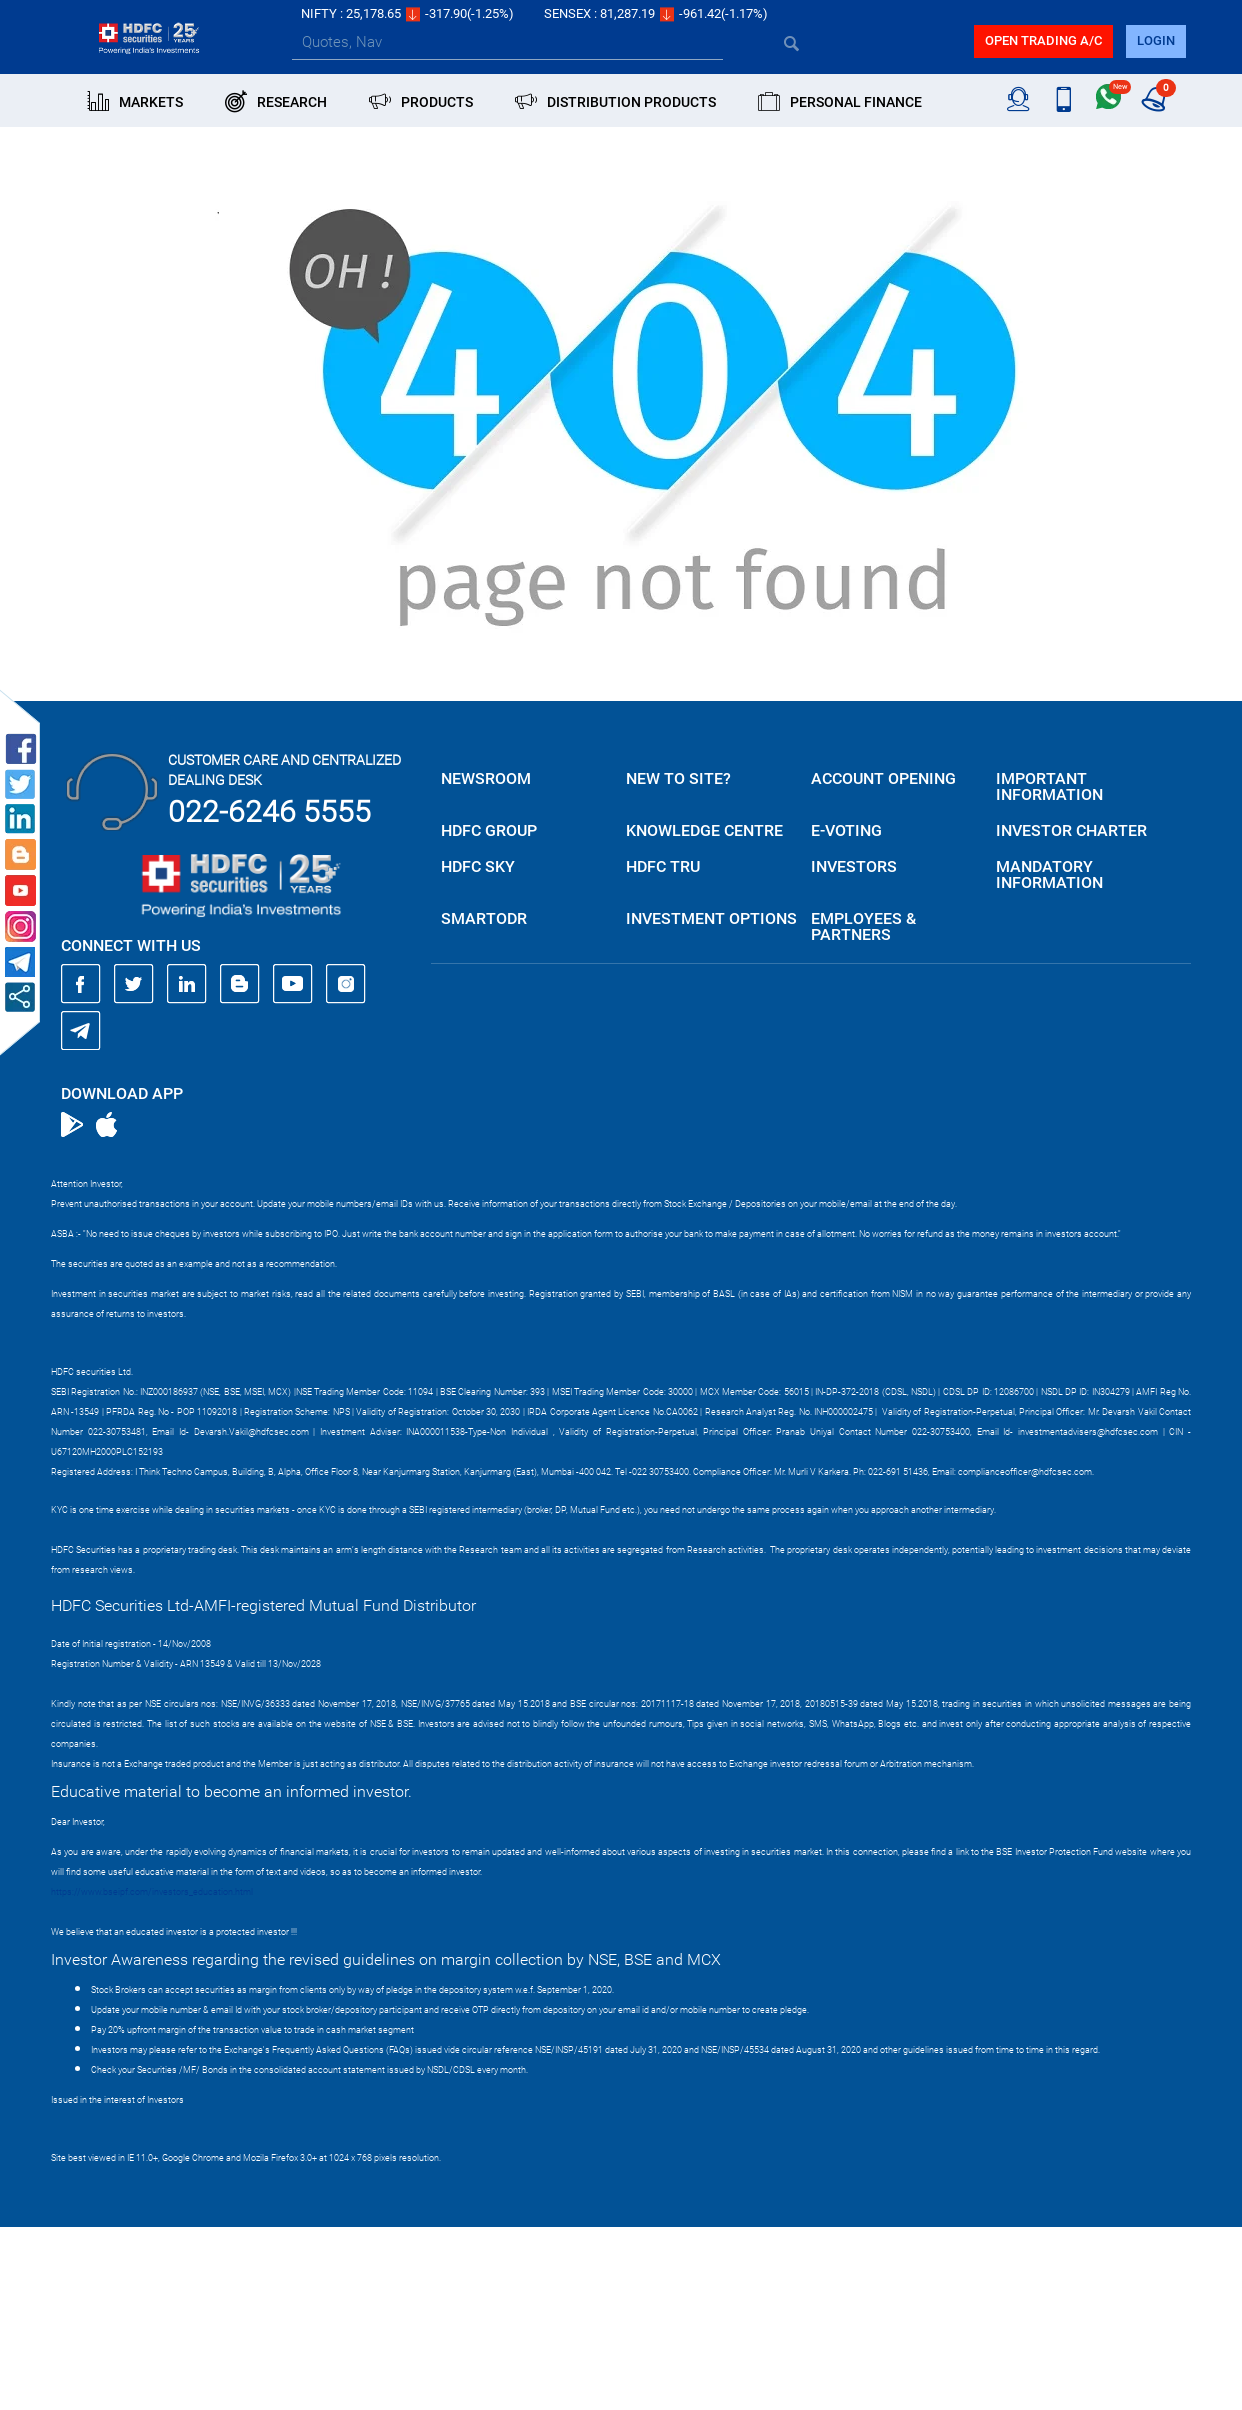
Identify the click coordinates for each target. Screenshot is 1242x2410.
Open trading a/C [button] (1043, 40)
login (1156, 40)
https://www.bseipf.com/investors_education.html (152, 1892)
